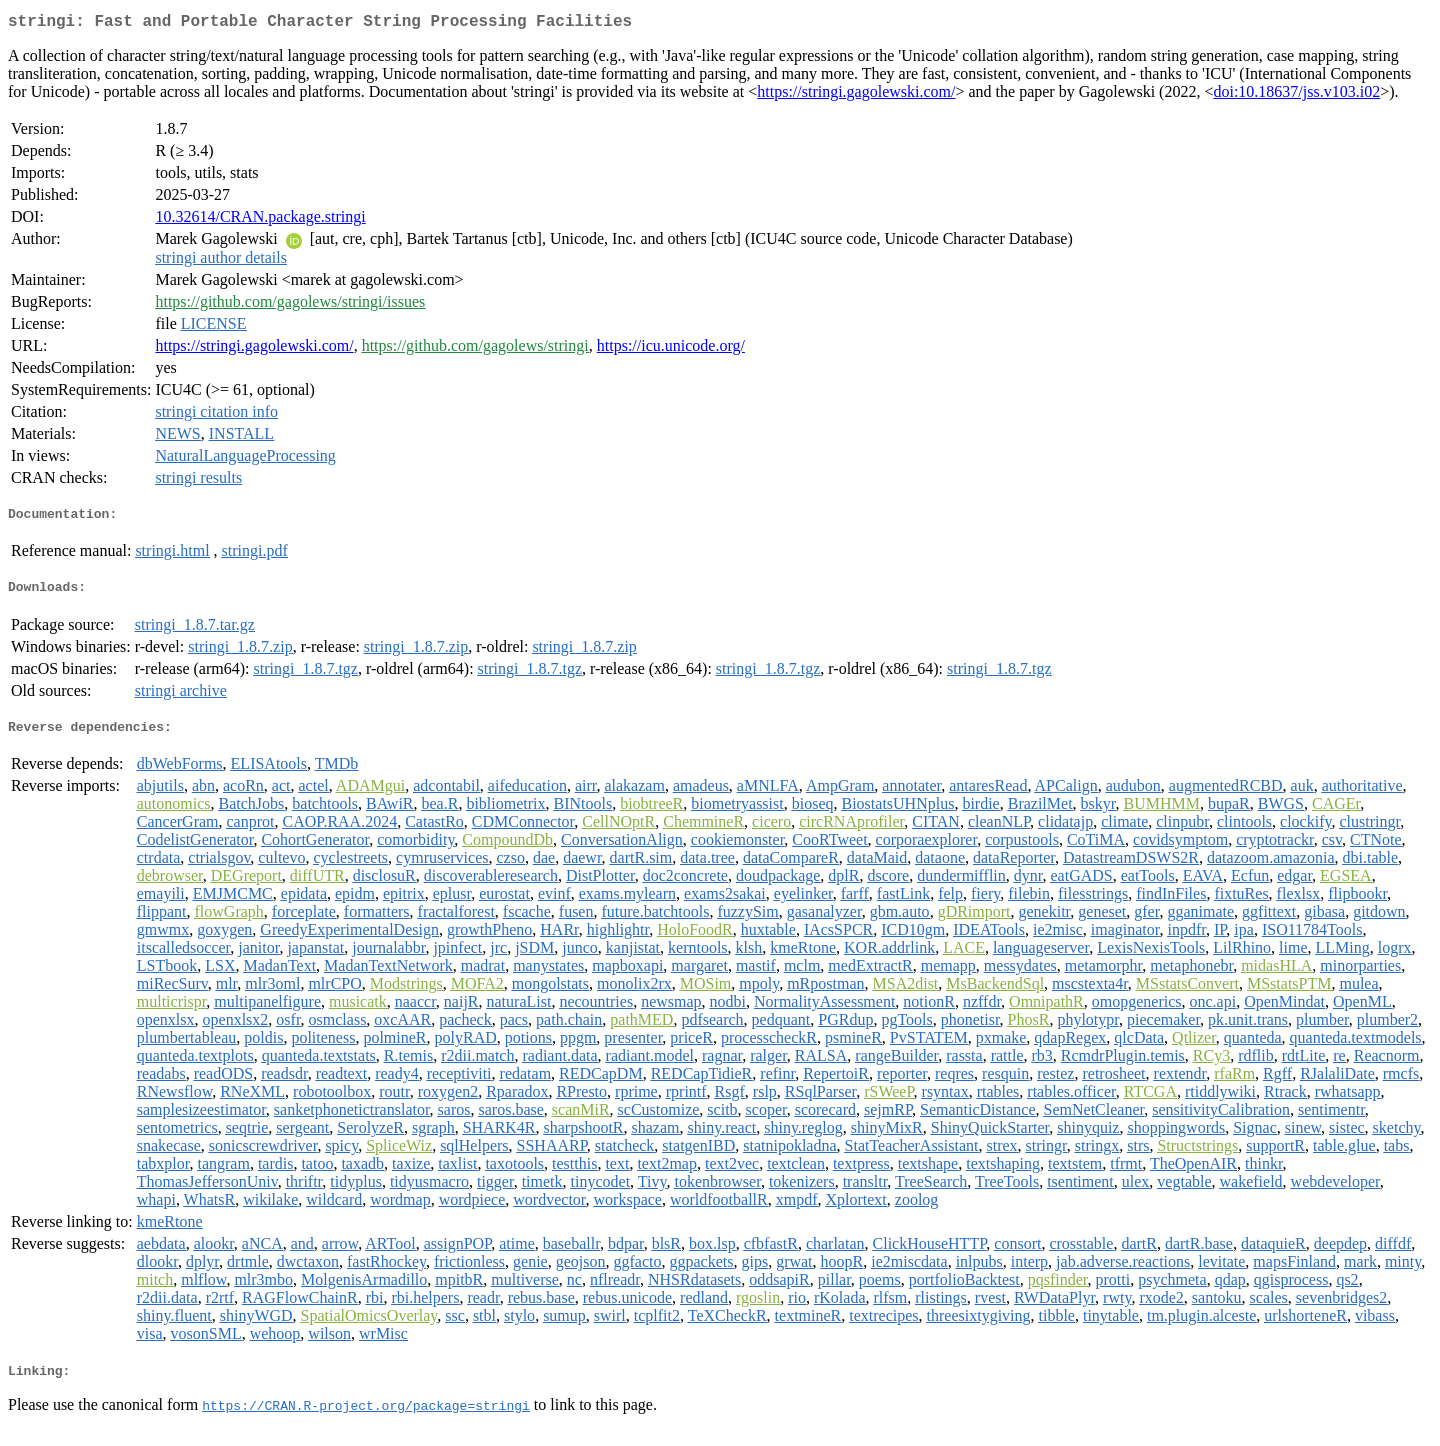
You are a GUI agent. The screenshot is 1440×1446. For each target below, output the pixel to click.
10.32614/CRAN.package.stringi (260, 220)
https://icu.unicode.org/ (671, 349)
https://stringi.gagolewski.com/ (856, 95)
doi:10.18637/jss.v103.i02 (1296, 95)
